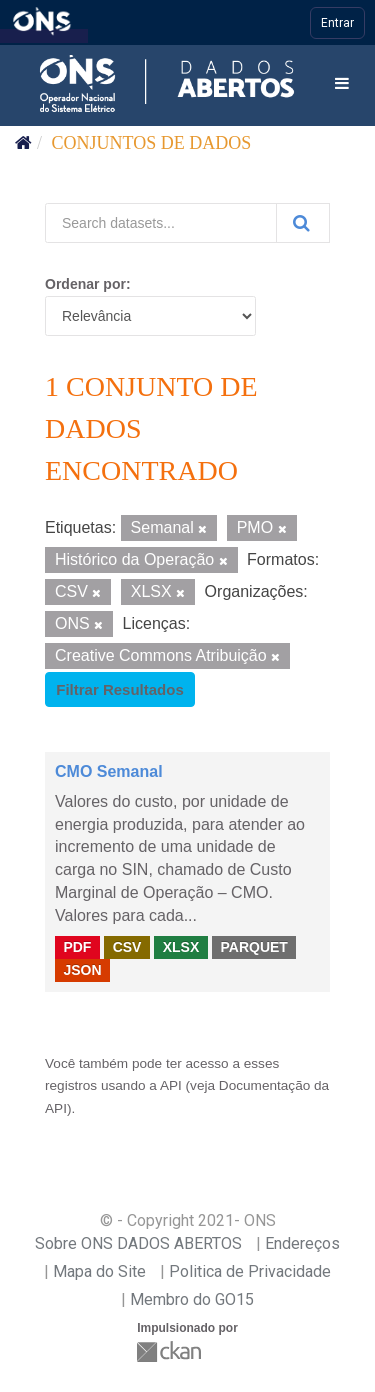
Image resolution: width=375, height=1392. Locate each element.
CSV (127, 947)
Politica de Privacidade (250, 1271)
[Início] (23, 143)
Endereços (302, 1243)
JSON (82, 970)
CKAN (171, 1351)
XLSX (181, 947)
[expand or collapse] (342, 84)
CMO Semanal (109, 771)
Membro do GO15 (192, 1299)
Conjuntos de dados (152, 143)
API (171, 1085)
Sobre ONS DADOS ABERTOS (138, 1243)
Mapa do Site (99, 1271)
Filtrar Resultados (120, 689)
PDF (77, 947)
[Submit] (303, 223)
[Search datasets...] (161, 223)
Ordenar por (85, 284)
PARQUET (253, 947)
